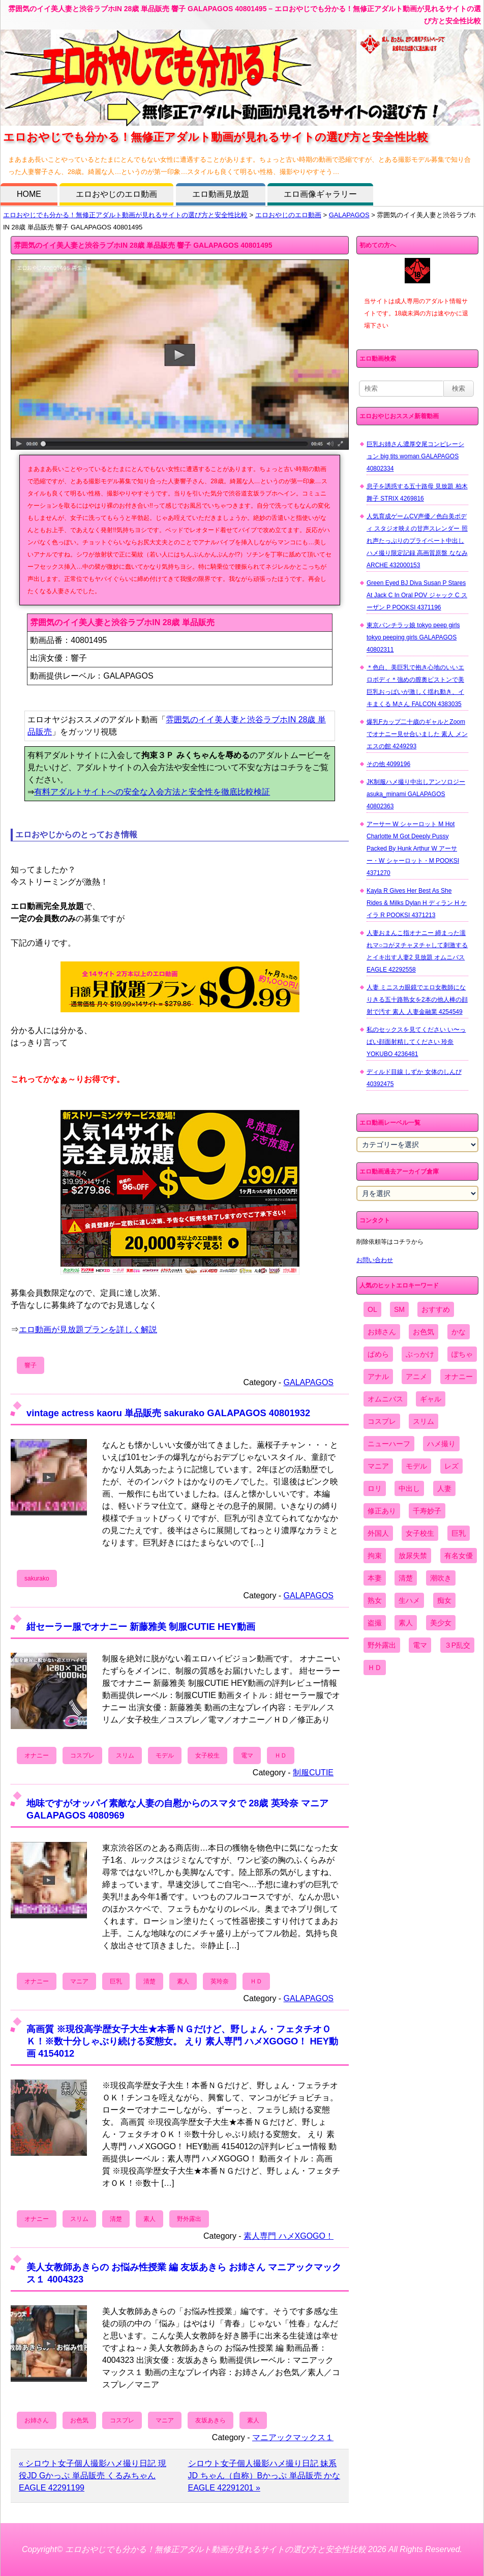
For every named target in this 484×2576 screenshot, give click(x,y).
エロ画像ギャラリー (320, 194)
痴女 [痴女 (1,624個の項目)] (444, 1600)
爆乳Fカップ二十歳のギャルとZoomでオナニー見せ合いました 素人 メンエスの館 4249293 (417, 734)
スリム (125, 1755)
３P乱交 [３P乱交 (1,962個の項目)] (457, 1645)
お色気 (79, 2420)
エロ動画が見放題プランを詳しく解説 (88, 1329)
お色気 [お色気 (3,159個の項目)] (423, 1332)
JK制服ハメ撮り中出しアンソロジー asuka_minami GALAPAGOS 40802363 (416, 794)
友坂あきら (210, 2420)
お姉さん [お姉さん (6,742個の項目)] (382, 1332)
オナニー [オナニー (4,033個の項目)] (458, 1376)
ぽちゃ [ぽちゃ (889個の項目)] (462, 1354)
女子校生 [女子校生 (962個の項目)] (420, 1533)
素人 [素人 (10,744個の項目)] (406, 1623)
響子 (30, 1365)
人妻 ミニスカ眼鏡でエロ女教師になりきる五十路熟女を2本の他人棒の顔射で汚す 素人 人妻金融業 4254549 (417, 999)
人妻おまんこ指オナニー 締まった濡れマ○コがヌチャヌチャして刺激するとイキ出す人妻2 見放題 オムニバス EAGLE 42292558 (417, 951)
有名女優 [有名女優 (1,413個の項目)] (458, 1556)
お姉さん (36, 2420)
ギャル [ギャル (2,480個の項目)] (430, 1399)
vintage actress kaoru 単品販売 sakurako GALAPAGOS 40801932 (168, 1413)
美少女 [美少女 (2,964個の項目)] (440, 1623)
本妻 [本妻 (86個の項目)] (375, 1578)
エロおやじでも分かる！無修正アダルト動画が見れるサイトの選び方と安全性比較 (125, 215)
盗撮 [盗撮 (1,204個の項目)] (375, 1623)
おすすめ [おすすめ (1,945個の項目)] (435, 1309)
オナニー (36, 1755)
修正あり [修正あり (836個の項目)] (382, 1511)
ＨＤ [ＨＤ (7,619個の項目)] (375, 1667)
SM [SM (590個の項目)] (399, 1309)
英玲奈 (219, 1981)
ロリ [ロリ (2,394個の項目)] (375, 1488)
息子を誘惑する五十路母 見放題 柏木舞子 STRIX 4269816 (417, 492)
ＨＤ (281, 1755)
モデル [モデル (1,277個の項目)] (416, 1466)
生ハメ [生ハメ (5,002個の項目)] (409, 1600)
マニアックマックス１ (293, 2437)
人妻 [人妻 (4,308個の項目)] (444, 1488)
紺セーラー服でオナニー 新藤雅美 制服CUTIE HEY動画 (140, 1626)
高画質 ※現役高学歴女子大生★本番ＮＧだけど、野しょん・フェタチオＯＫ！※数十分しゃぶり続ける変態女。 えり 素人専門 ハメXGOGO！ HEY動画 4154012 (182, 2041)
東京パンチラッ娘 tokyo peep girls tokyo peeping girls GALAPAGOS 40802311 (413, 637)
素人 (183, 1981)
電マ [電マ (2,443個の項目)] (420, 1645)
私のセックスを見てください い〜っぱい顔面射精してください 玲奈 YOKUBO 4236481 (416, 1042)
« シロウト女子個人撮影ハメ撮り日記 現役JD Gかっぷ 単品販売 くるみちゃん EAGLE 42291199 (92, 2475)
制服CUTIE (313, 1772)
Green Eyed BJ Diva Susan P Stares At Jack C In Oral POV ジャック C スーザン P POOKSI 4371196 (417, 595)
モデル (165, 1755)
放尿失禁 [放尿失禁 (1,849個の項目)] (413, 1556)
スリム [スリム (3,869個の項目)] (423, 1421)
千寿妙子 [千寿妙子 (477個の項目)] (427, 1511)
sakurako (36, 1578)
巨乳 (116, 1981)
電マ (247, 1755)
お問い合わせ (374, 1260)
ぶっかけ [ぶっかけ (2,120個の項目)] (420, 1354)
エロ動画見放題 (220, 194)
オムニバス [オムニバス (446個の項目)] (385, 1399)
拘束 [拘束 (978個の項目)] (375, 1556)
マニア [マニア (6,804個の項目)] (378, 1466)
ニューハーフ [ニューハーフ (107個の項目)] (389, 1444)
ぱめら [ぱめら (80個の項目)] (378, 1354)
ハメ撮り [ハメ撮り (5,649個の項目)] (441, 1444)
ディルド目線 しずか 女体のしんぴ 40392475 (414, 1078)
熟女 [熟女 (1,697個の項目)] (375, 1600)
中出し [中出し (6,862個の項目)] (409, 1488)
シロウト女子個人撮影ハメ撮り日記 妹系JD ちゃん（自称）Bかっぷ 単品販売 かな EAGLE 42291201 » (264, 2475)
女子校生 (207, 1755)
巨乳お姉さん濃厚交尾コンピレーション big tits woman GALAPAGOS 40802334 (415, 456)
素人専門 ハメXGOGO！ (289, 2236)
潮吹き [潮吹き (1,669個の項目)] (440, 1578)
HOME (29, 194)
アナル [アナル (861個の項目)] (378, 1376)
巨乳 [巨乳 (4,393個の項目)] (458, 1533)
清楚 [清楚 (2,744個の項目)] (406, 1578)
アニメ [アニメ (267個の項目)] (416, 1376)
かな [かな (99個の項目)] (458, 1332)
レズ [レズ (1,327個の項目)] (451, 1466)
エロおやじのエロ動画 (116, 194)
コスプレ (82, 1755)
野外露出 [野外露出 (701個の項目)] (382, 1645)
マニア (79, 1981)
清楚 (149, 1981)
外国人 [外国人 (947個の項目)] (378, 1533)
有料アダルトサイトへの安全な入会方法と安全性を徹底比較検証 (152, 791)
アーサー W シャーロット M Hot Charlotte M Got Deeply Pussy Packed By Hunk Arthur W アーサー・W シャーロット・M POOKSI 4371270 (413, 848)
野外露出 (189, 2218)
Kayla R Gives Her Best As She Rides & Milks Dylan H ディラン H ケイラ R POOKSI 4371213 (417, 903)
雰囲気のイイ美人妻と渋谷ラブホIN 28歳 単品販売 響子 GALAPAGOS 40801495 (143, 245)
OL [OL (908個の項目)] (372, 1309)
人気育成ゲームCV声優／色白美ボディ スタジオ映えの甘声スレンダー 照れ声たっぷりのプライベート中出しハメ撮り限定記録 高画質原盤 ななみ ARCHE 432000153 (417, 541)
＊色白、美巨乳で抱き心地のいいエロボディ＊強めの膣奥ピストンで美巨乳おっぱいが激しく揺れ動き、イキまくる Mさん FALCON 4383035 (415, 686)
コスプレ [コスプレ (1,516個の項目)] (382, 1421)
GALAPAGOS (349, 215)
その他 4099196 (388, 764)
